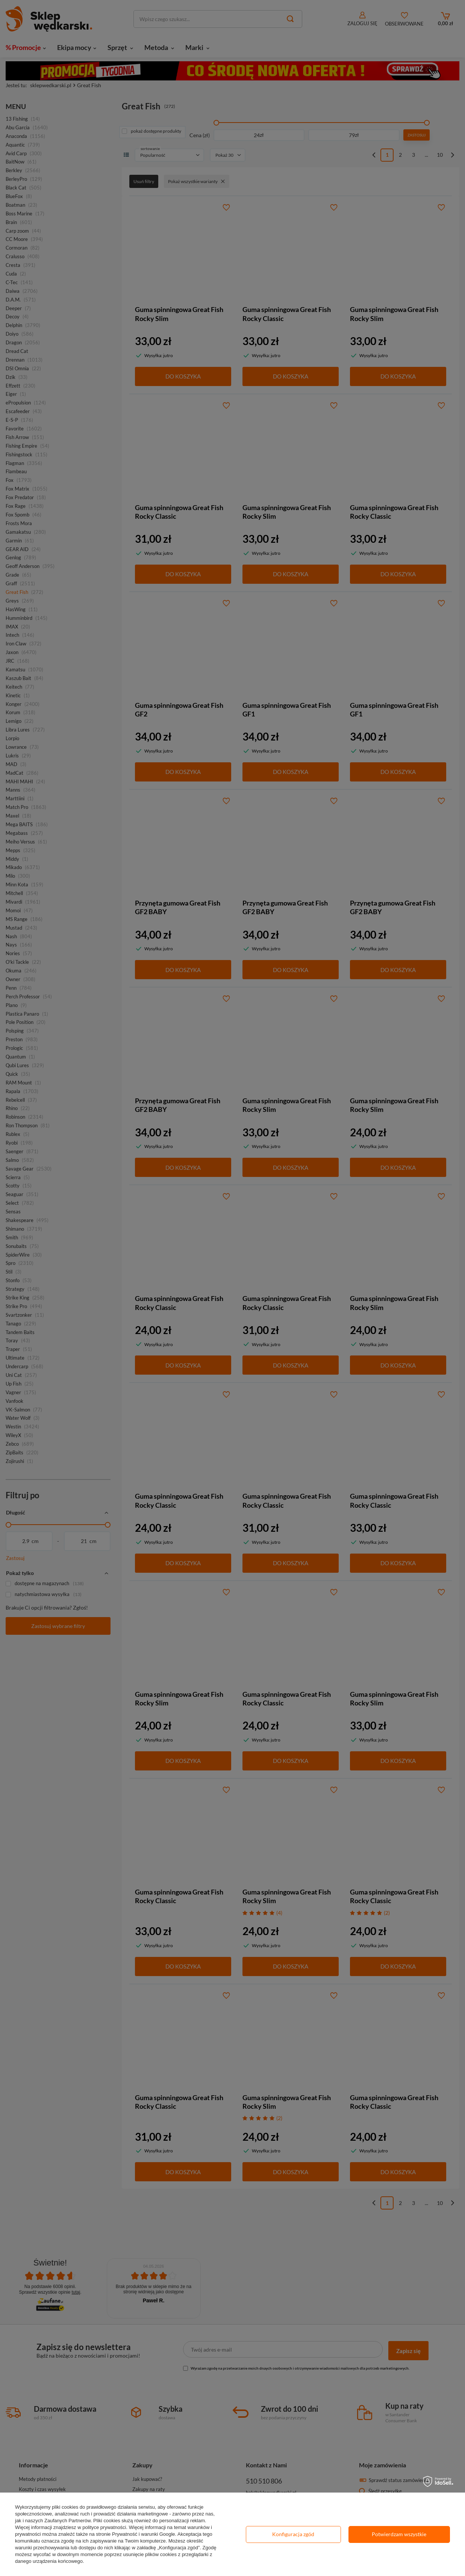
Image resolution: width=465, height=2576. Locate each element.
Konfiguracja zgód (293, 2534)
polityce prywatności (104, 2527)
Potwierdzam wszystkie (399, 2534)
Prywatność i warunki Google (143, 2534)
